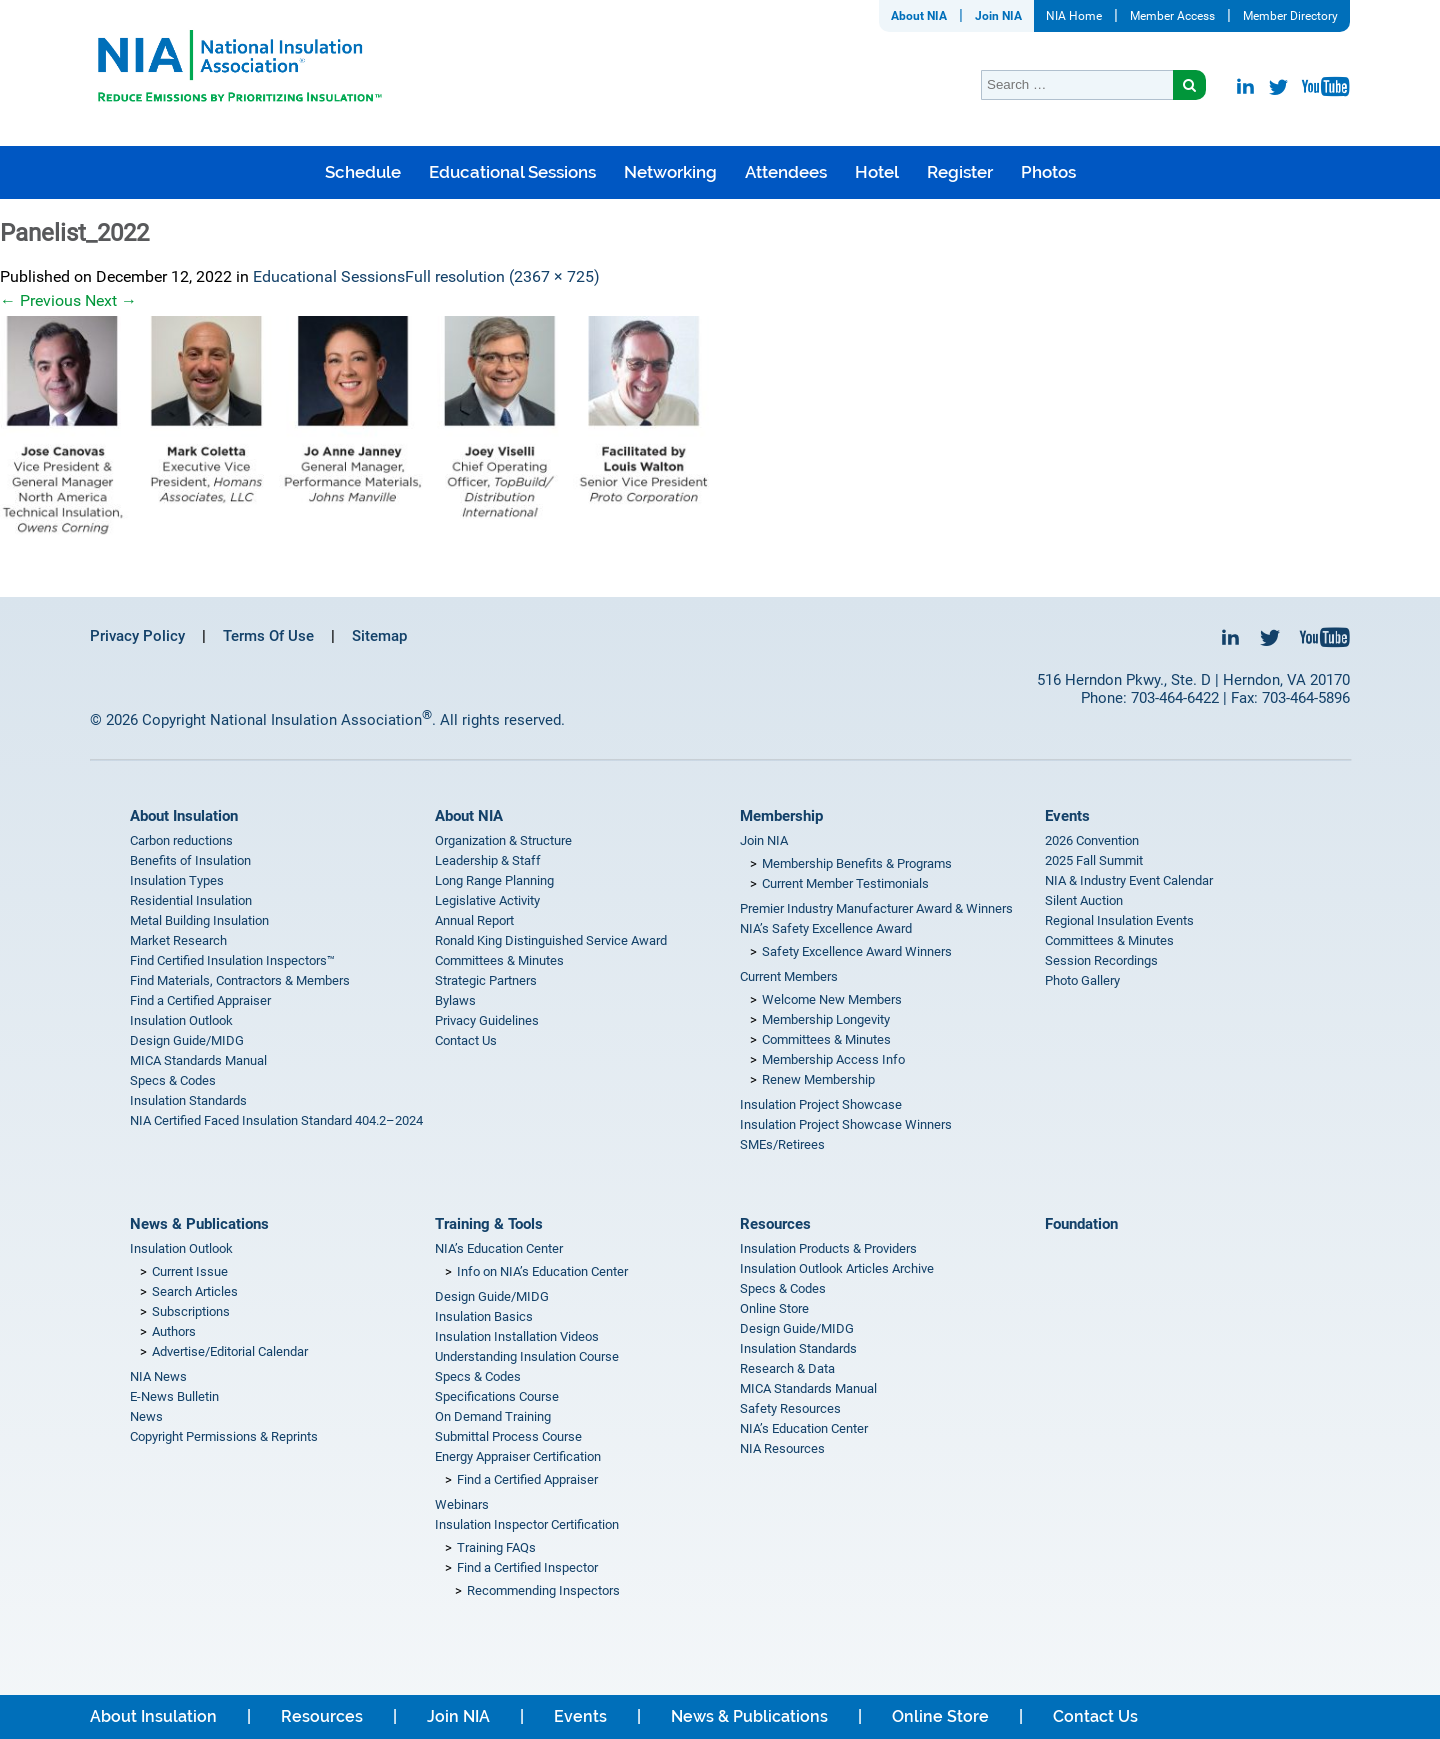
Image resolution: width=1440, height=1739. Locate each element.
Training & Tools (489, 1224)
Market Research (178, 940)
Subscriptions (191, 1311)
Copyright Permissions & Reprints (224, 1436)
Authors (174, 1331)
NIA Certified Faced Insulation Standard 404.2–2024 (276, 1120)
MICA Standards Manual (198, 1060)
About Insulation (184, 816)
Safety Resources (790, 1408)
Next (111, 300)
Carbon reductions (181, 840)
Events (1067, 816)
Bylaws (455, 1000)
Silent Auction (1084, 900)
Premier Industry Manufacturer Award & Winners (876, 908)
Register (960, 172)
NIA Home (1074, 16)
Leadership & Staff (488, 860)
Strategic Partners (486, 980)
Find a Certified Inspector (527, 1567)
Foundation (1081, 1224)
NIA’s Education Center (499, 1248)
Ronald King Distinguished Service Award (551, 940)
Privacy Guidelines (487, 1020)
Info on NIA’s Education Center (542, 1271)
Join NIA (998, 16)
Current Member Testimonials (845, 883)
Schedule (363, 172)
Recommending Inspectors (543, 1590)
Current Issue (190, 1271)
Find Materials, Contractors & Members (240, 980)
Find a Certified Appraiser (200, 1000)
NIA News (158, 1376)
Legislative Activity (487, 900)
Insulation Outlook (181, 1020)
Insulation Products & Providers (828, 1248)
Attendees (786, 172)
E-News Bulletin (174, 1396)
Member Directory (1290, 16)
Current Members (789, 976)
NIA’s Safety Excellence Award (826, 928)
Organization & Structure (503, 840)
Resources (775, 1224)
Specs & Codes (173, 1080)
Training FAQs (496, 1547)
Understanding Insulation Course (527, 1356)
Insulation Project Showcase (821, 1104)
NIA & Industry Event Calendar (1129, 880)
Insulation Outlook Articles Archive (837, 1268)
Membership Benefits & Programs (857, 863)
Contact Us (466, 1040)
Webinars (462, 1504)
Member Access (1172, 16)
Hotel (877, 172)
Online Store (774, 1308)
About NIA (919, 16)
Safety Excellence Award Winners (857, 951)
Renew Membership (818, 1079)
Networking (670, 172)
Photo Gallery (1082, 980)
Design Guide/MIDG (187, 1040)
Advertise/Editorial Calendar (230, 1351)
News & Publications (199, 1224)
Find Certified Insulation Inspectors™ (232, 960)
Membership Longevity (826, 1019)
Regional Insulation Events (1119, 920)
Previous (40, 300)
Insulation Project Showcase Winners (846, 1124)
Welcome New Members (832, 999)
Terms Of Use (268, 636)
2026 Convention (1092, 840)
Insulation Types (177, 880)
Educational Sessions (512, 172)
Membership (781, 816)
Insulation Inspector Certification (527, 1524)
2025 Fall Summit (1094, 860)
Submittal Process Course (508, 1436)
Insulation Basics (484, 1316)
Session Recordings (1101, 960)
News (146, 1416)
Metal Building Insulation (199, 920)
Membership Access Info (833, 1059)
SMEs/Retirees (782, 1144)
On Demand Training (493, 1416)
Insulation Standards (188, 1100)
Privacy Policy (137, 636)
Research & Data (787, 1368)
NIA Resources (782, 1448)
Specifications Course (497, 1396)
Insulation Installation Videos (517, 1336)
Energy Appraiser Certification (518, 1456)
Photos (1048, 172)
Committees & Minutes (499, 960)
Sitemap (379, 636)
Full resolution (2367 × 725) (502, 276)
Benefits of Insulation (190, 860)
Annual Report (474, 920)
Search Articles (195, 1291)
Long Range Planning (494, 880)
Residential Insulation (191, 900)
